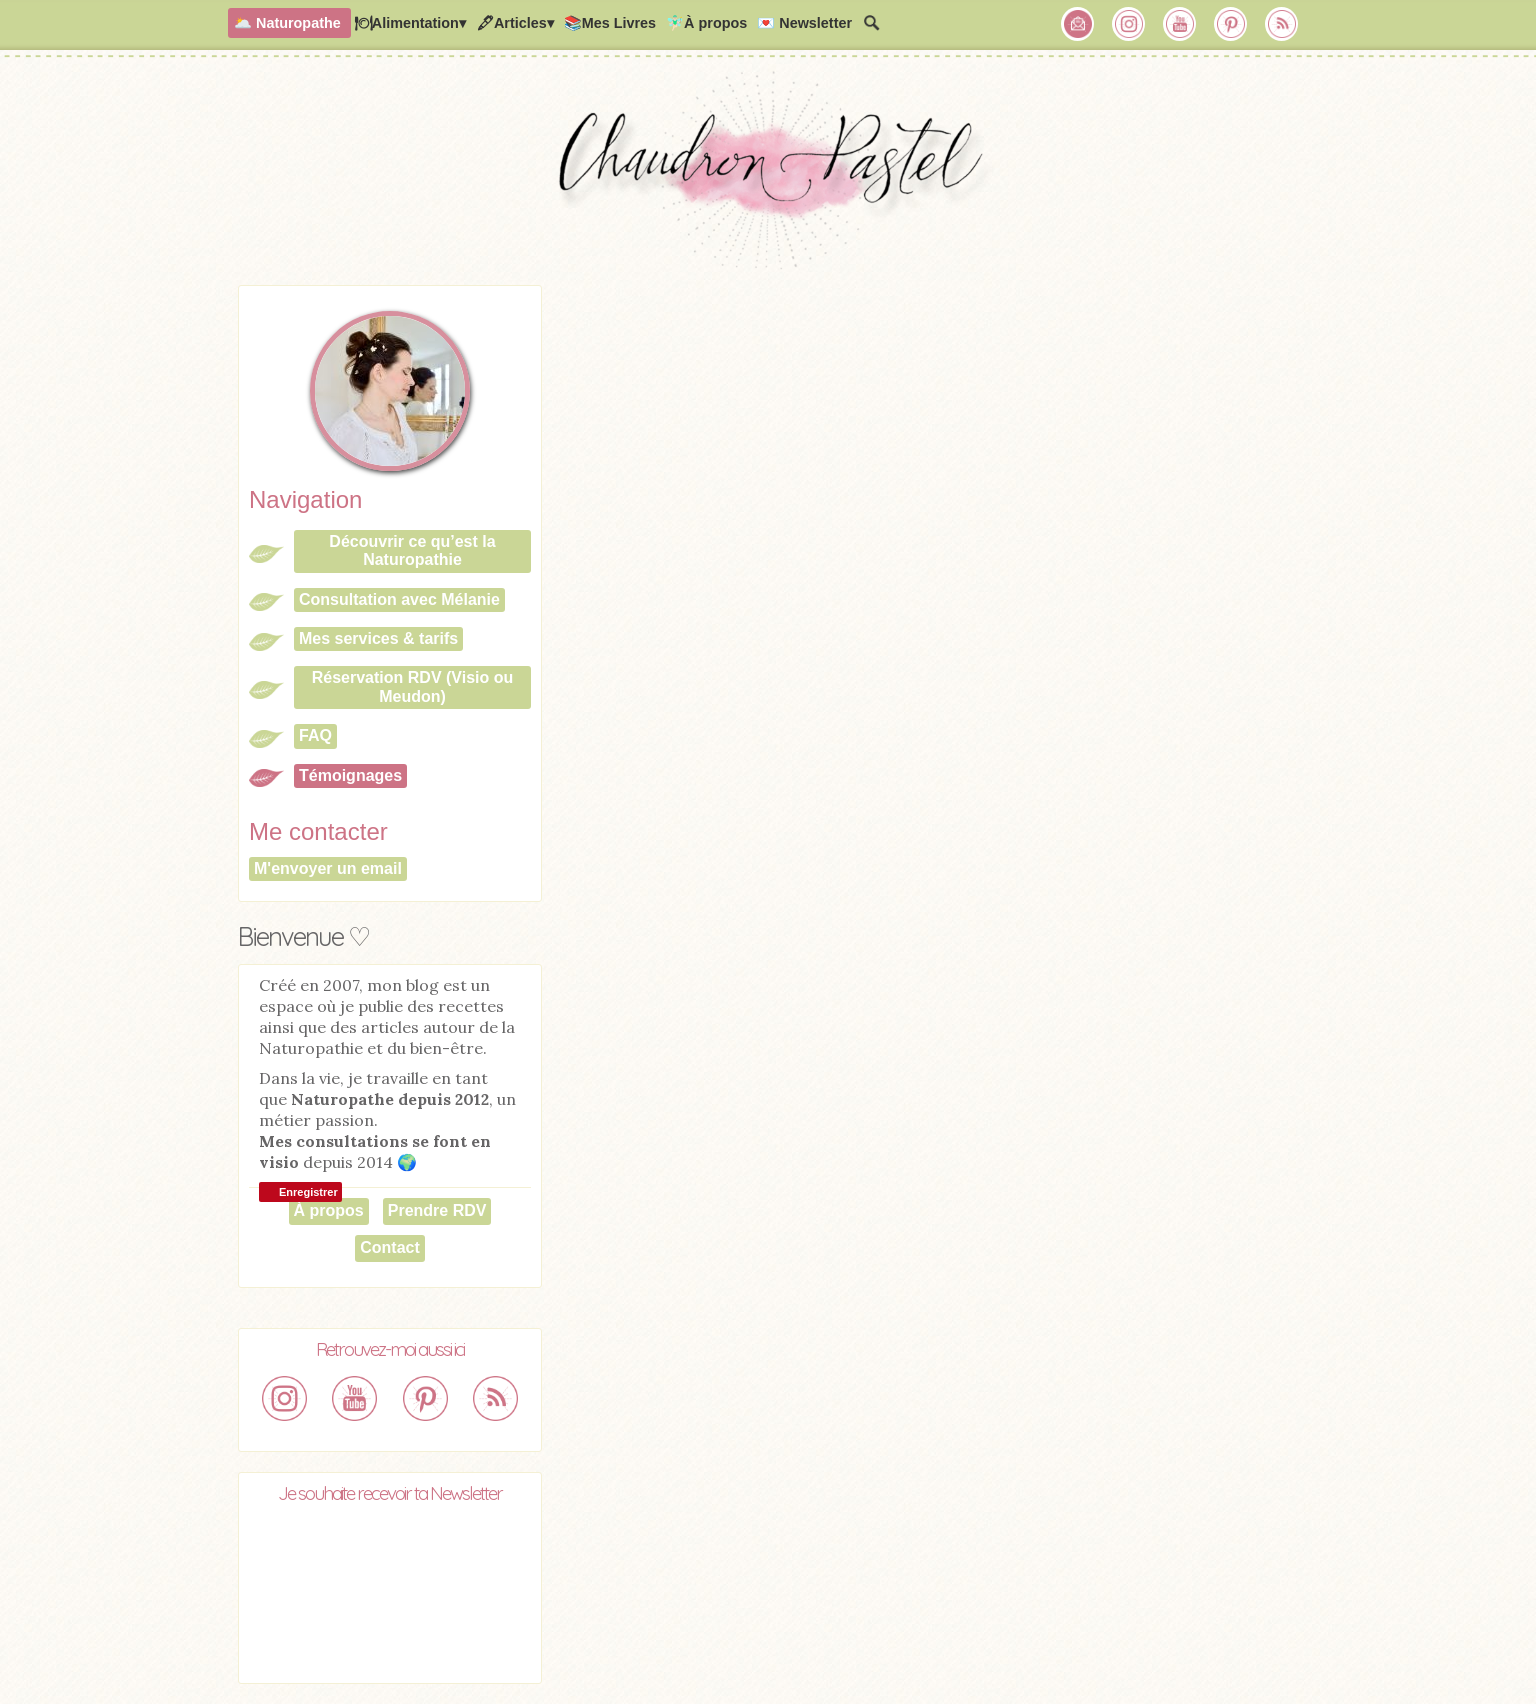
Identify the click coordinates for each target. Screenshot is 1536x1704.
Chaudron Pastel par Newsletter (1078, 24)
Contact (390, 1247)
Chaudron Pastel (768, 175)
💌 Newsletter (804, 23)
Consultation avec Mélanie (399, 599)
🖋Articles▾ (515, 23)
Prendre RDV (437, 1210)
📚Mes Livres (610, 23)
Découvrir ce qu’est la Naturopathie (412, 550)
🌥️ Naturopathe (287, 23)
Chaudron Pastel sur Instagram (1129, 24)
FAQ (315, 735)
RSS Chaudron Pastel (1282, 24)
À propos (329, 1210)
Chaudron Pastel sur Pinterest (1231, 24)
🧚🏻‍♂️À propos (706, 23)
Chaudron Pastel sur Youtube (1180, 24)
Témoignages (350, 775)
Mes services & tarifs (378, 638)
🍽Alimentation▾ (410, 23)
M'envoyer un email (328, 868)
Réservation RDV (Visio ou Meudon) (413, 686)
